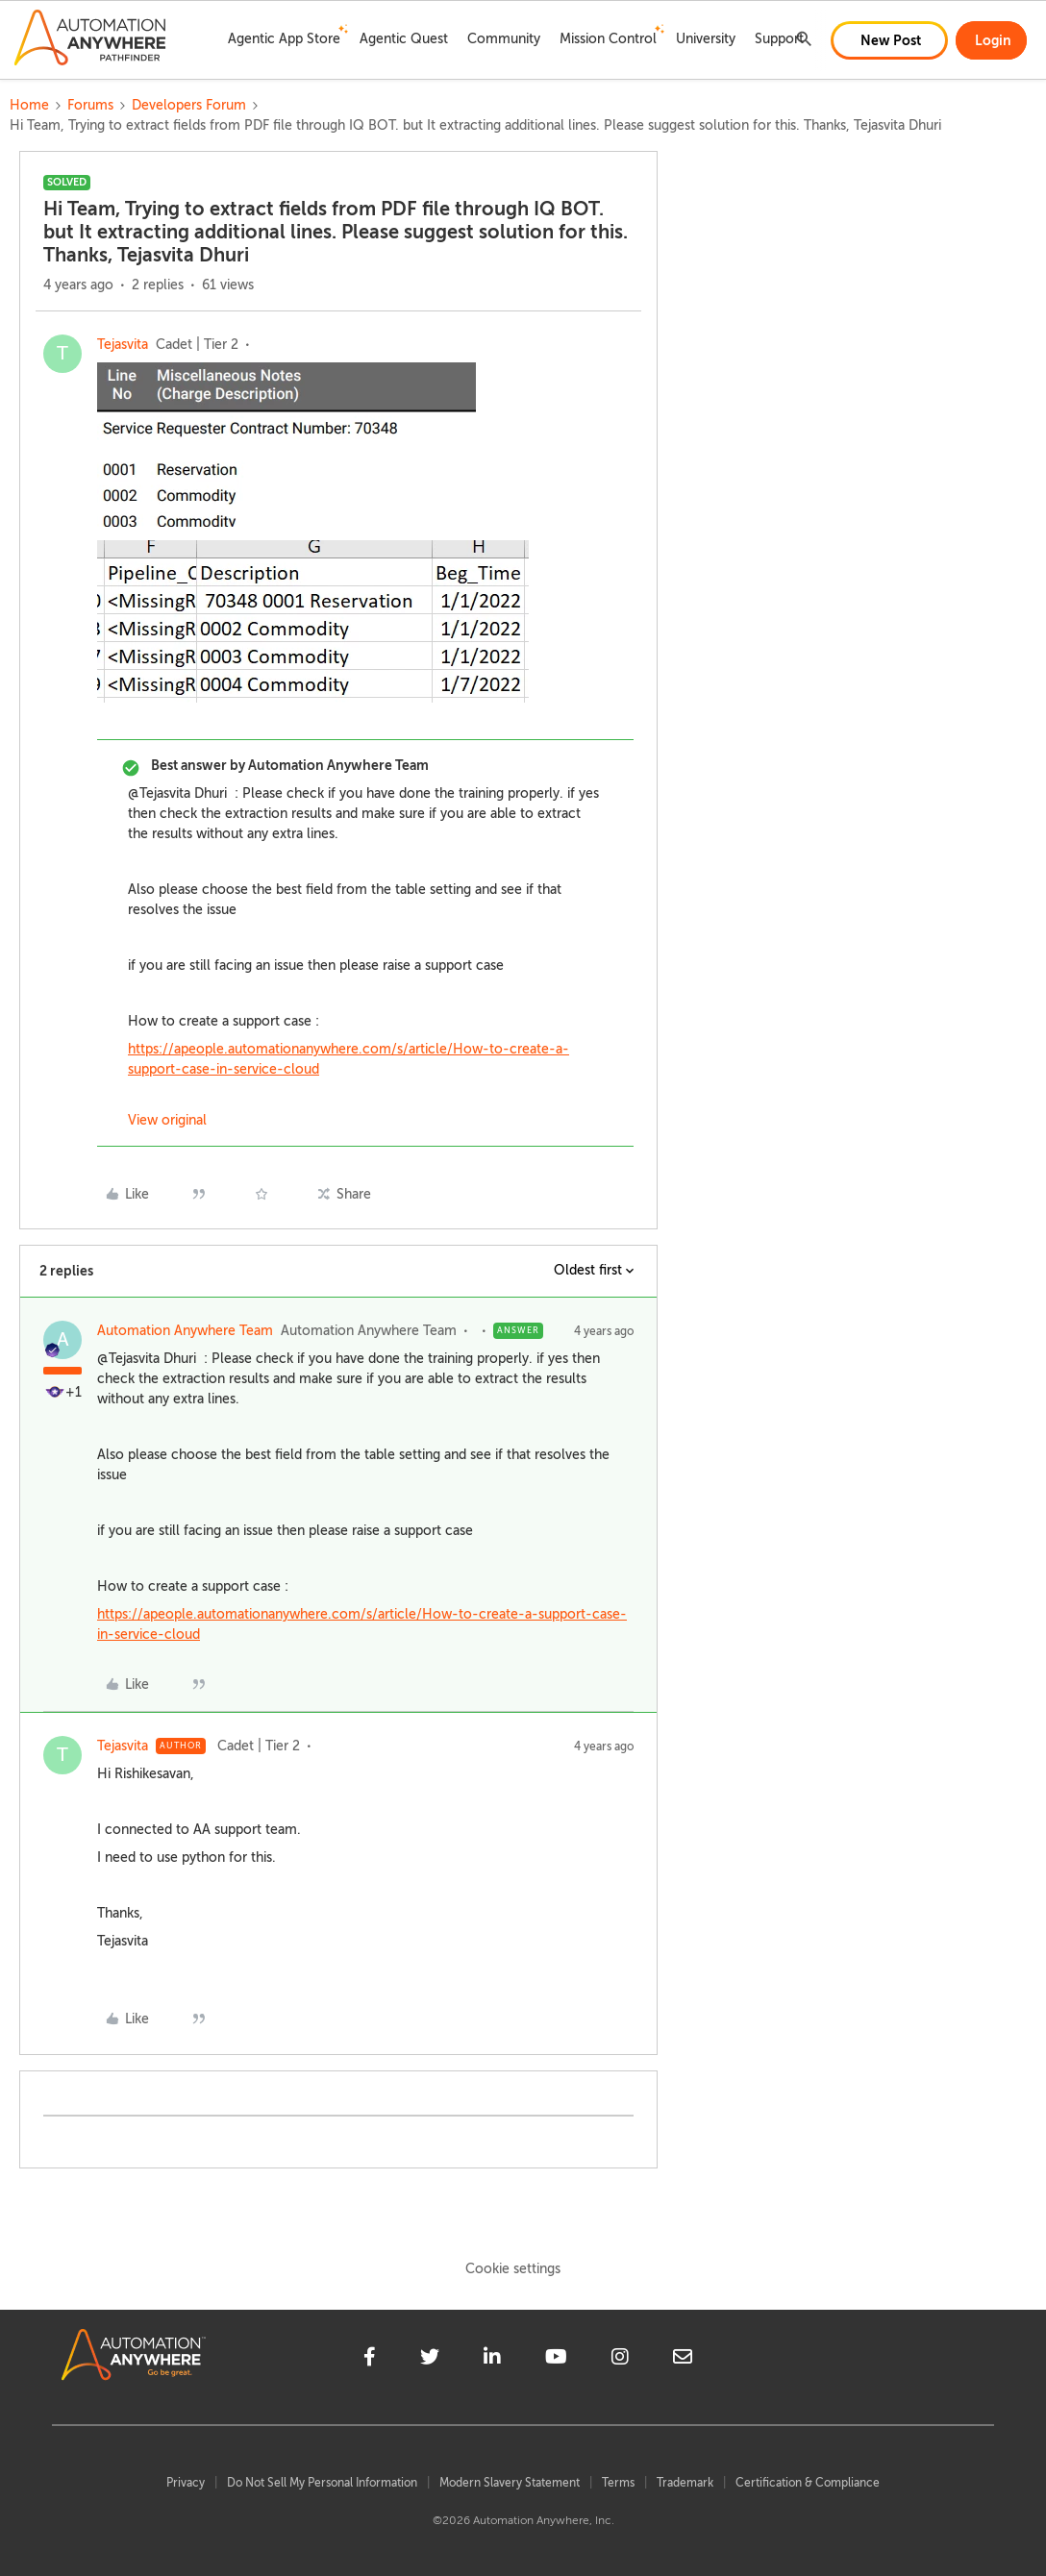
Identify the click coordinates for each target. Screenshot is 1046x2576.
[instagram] (620, 2359)
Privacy (185, 2482)
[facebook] (369, 2359)
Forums (90, 105)
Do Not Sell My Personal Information (322, 2482)
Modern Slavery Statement (509, 2482)
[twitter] (429, 2359)
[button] (889, 40)
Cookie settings (512, 2269)
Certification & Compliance (807, 2482)
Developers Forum (189, 105)
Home (29, 105)
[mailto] (682, 2359)
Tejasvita (122, 344)
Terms (618, 2482)
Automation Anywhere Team (185, 1331)
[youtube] (556, 2359)
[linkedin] (492, 2359)
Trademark (685, 2482)
